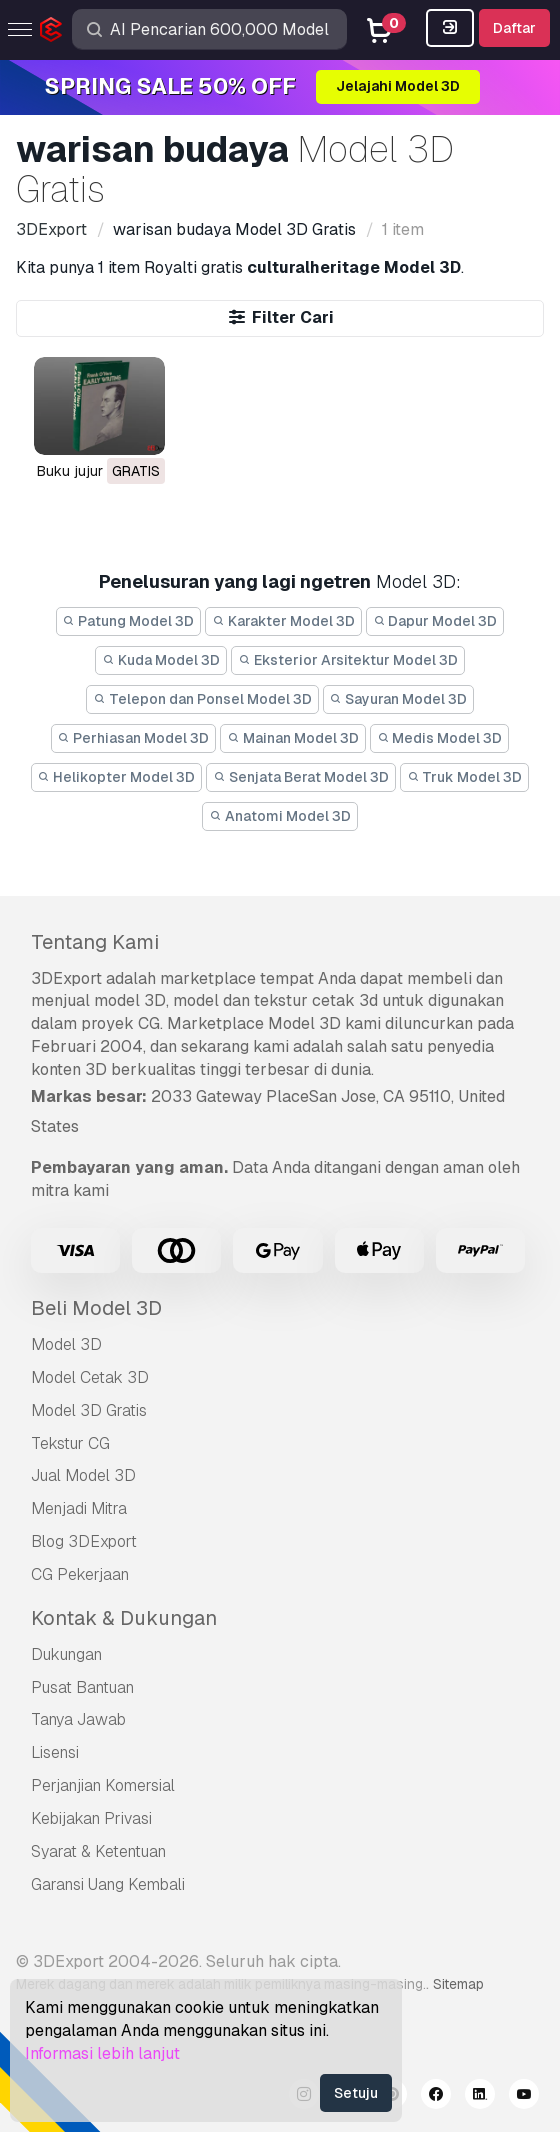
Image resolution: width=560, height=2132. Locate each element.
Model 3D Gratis (89, 1410)
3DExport (66, 978)
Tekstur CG (70, 1443)
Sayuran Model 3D (399, 699)
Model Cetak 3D (90, 1377)
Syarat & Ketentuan (98, 1851)
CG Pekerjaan (80, 1574)
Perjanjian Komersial (103, 1785)
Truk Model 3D (465, 777)
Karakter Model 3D (283, 621)
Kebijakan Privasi (91, 1818)
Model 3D (66, 1344)
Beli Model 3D (96, 1308)
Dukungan (66, 1654)
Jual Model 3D (83, 1475)
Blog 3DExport (84, 1541)
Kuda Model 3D (161, 660)
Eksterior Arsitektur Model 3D (348, 660)
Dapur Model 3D (435, 621)
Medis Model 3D (440, 738)
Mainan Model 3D (293, 738)
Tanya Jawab (78, 1719)
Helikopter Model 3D (117, 777)
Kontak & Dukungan (124, 1618)
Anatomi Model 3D (280, 816)
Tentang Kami (95, 942)
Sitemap (458, 1984)
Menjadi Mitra (79, 1508)
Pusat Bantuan (82, 1687)
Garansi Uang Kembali (108, 1884)
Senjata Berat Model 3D (301, 777)
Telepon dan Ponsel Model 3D (202, 699)
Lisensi (55, 1752)
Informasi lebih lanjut (102, 2053)
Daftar (514, 28)
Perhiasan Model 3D (134, 738)
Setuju (356, 2093)
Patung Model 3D (129, 621)
